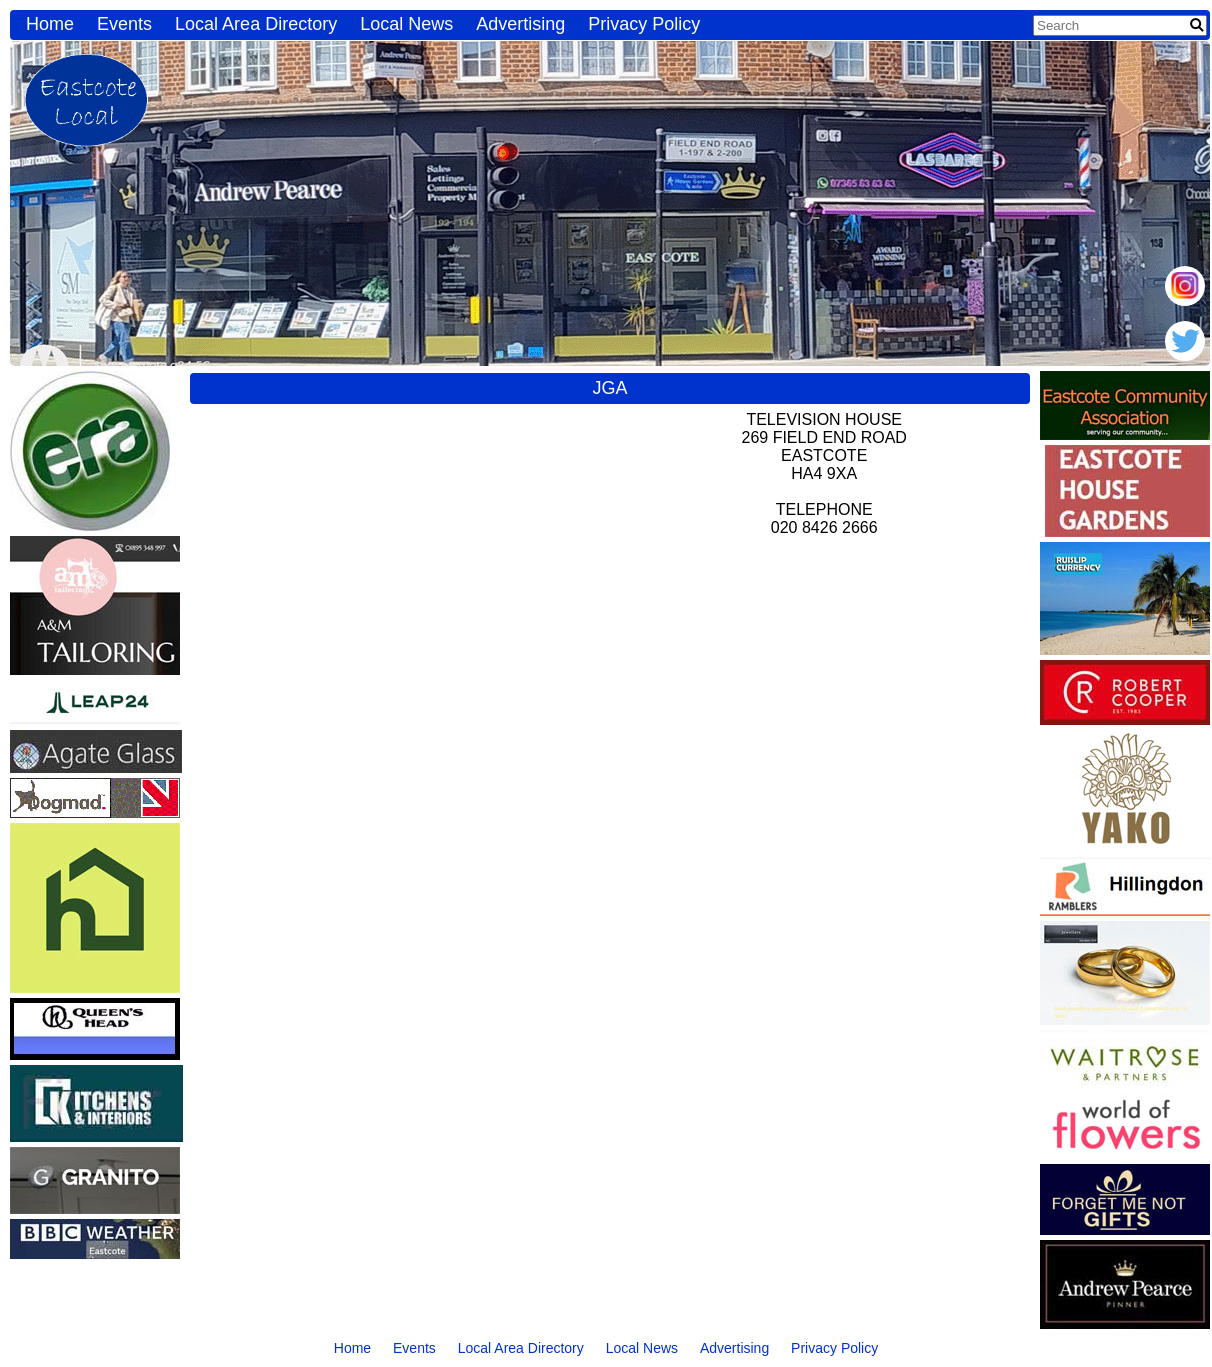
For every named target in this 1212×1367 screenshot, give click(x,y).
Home (50, 24)
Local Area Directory (256, 24)
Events (124, 24)
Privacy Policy (644, 24)
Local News (406, 24)
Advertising (520, 24)
